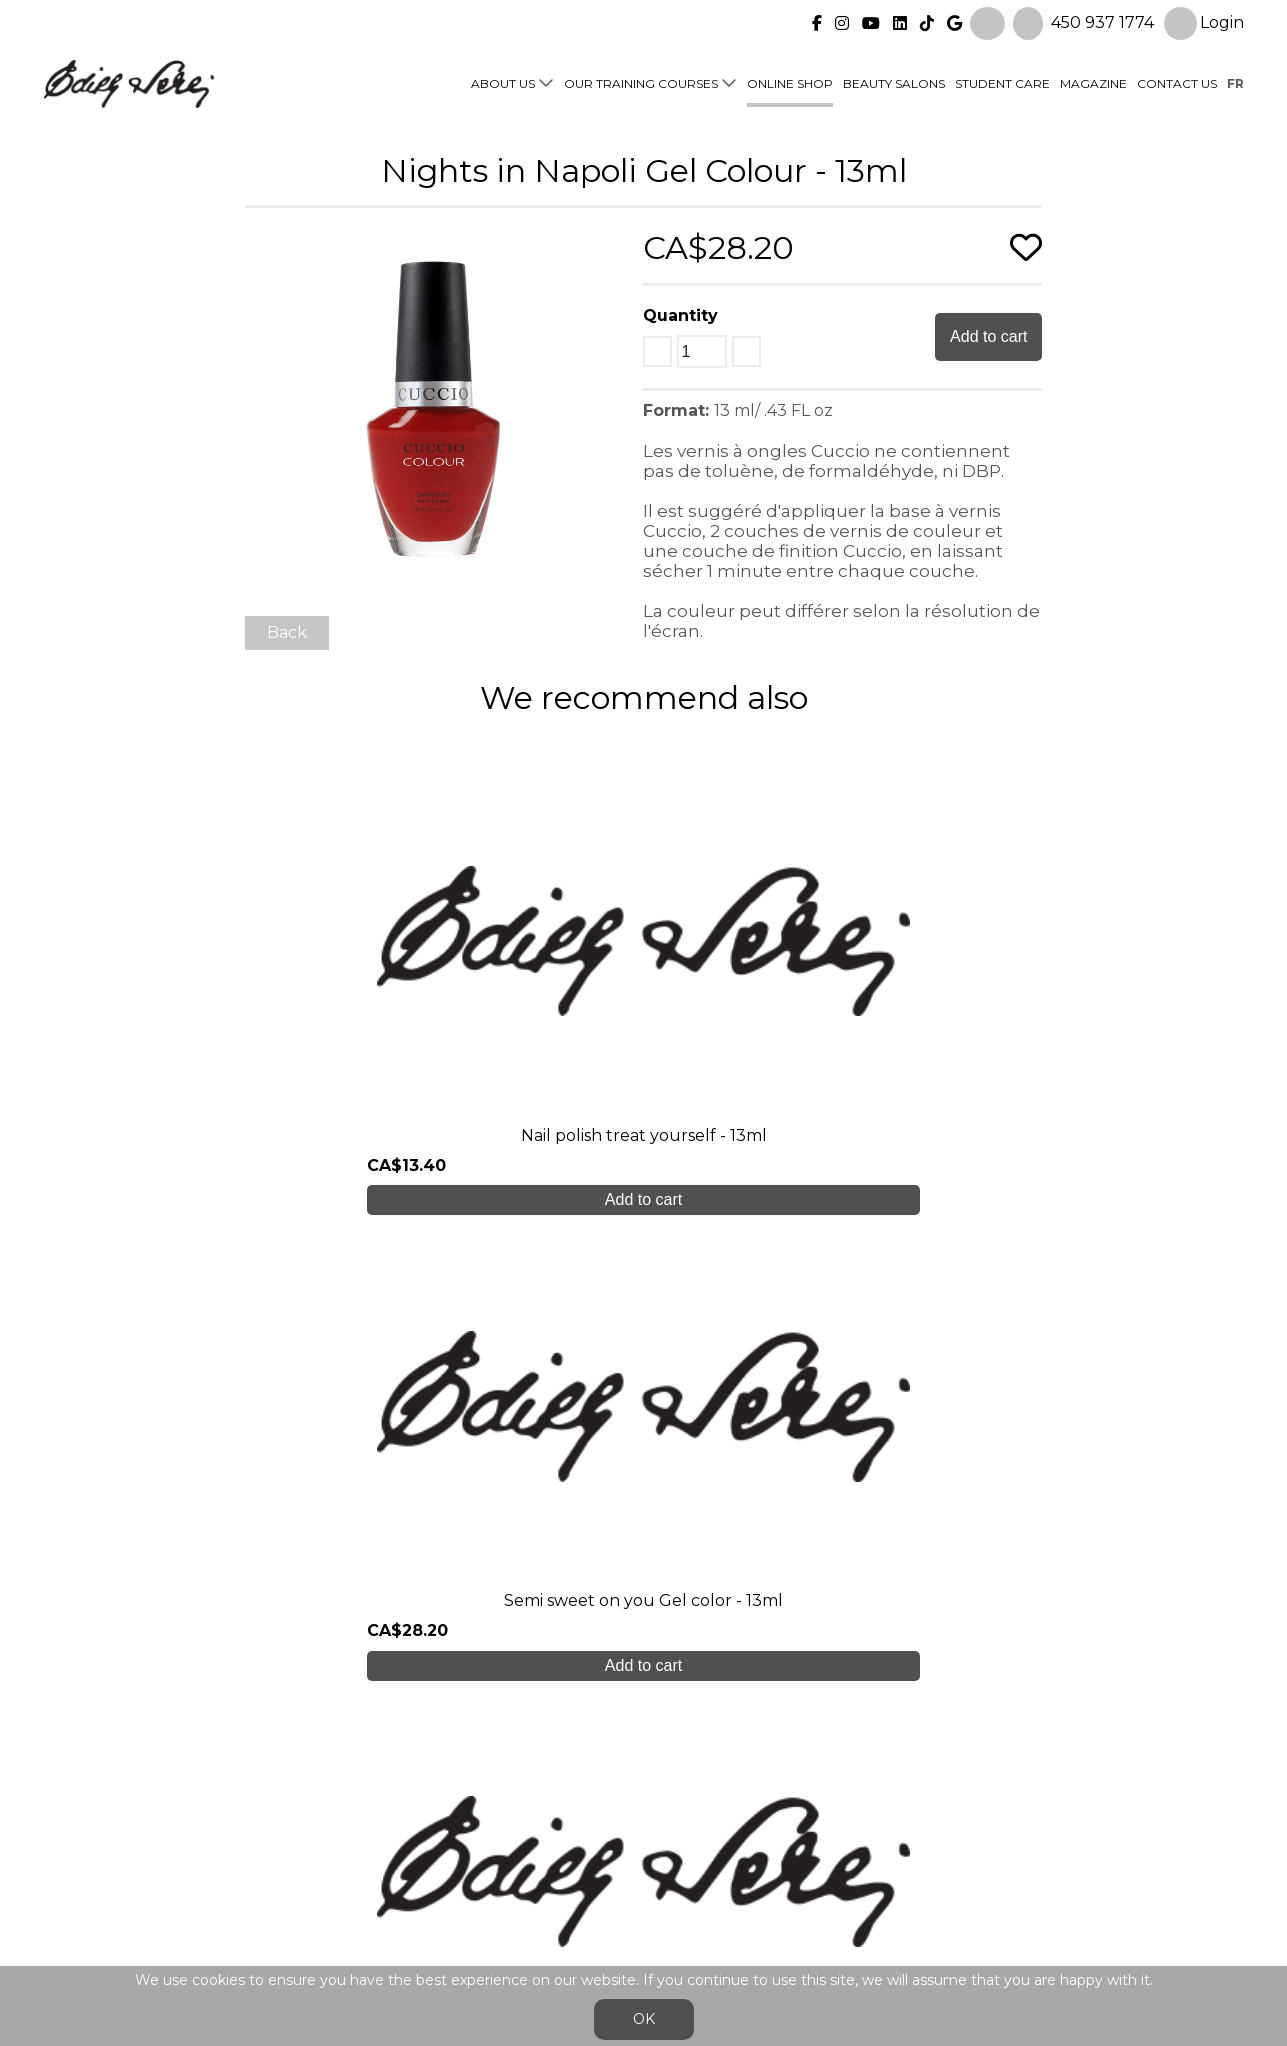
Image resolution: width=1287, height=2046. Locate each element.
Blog (360, 1866)
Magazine (1093, 81)
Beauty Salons (894, 81)
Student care (394, 1826)
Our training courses (641, 81)
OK (644, 2019)
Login (1204, 21)
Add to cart (988, 336)
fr (1235, 81)
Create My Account (643, 1623)
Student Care (1002, 81)
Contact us (1177, 81)
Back (287, 632)
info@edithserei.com (423, 1906)
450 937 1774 (1102, 20)
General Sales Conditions (585, 1916)
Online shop (790, 81)
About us (503, 81)
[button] (610, 246)
